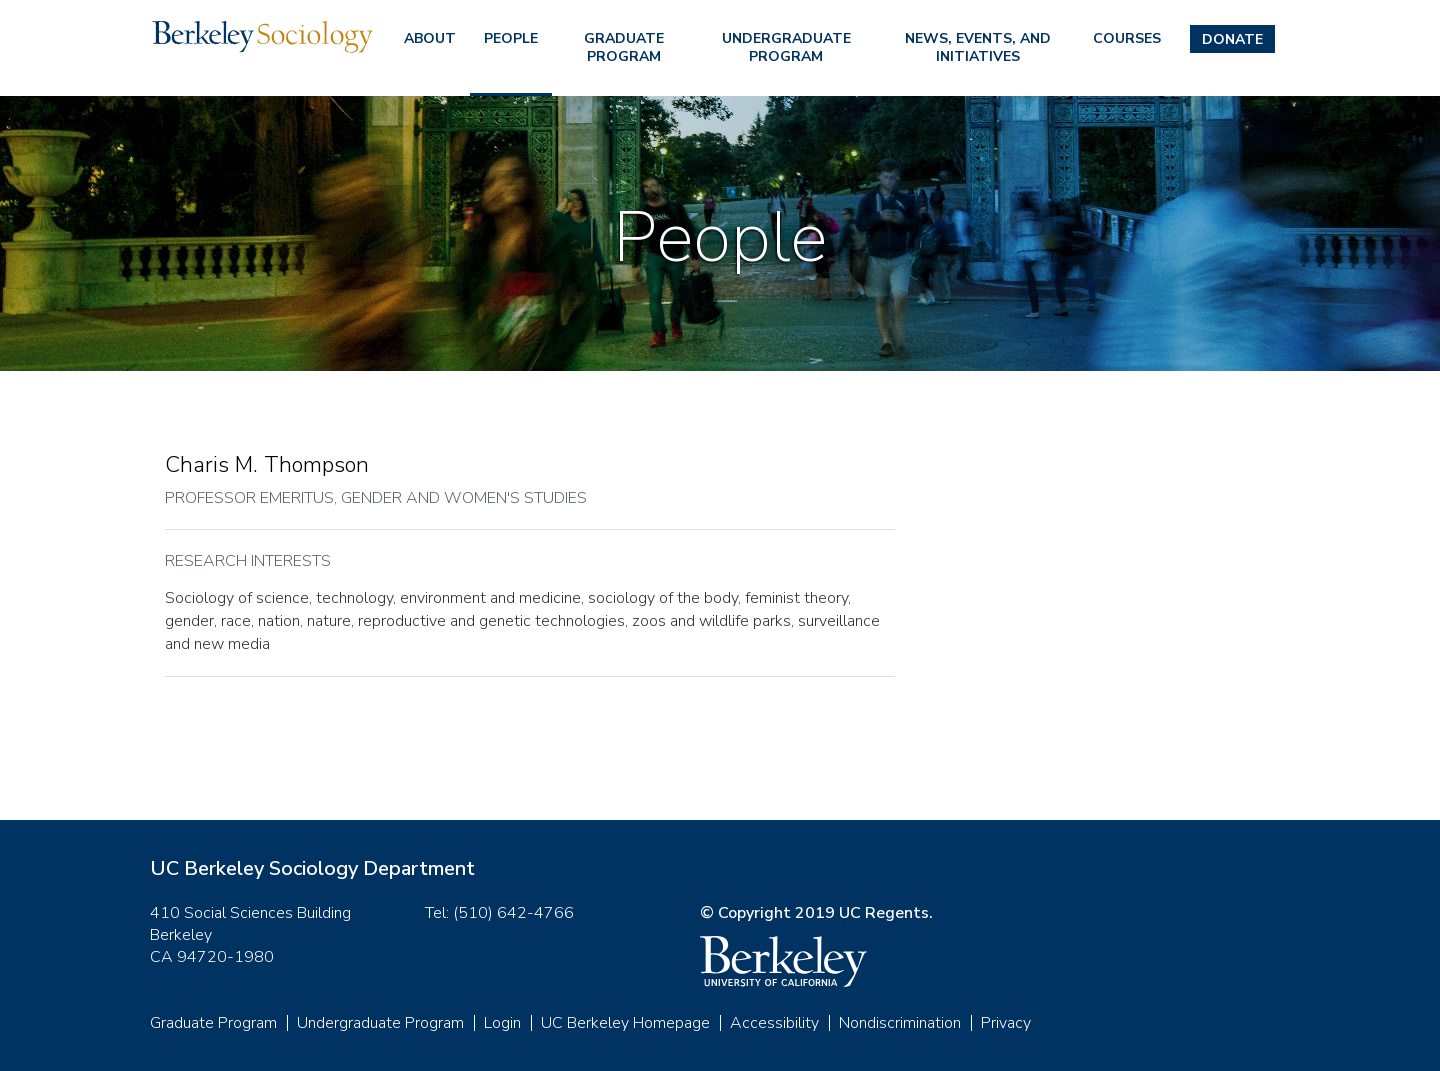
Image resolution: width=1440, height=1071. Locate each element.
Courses (1127, 38)
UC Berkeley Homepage (625, 1023)
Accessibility (774, 1023)
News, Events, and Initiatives (978, 47)
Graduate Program (624, 47)
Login (502, 1023)
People (511, 38)
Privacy (1006, 1023)
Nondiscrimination (900, 1023)
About (430, 38)
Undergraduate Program (786, 47)
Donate (1232, 39)
